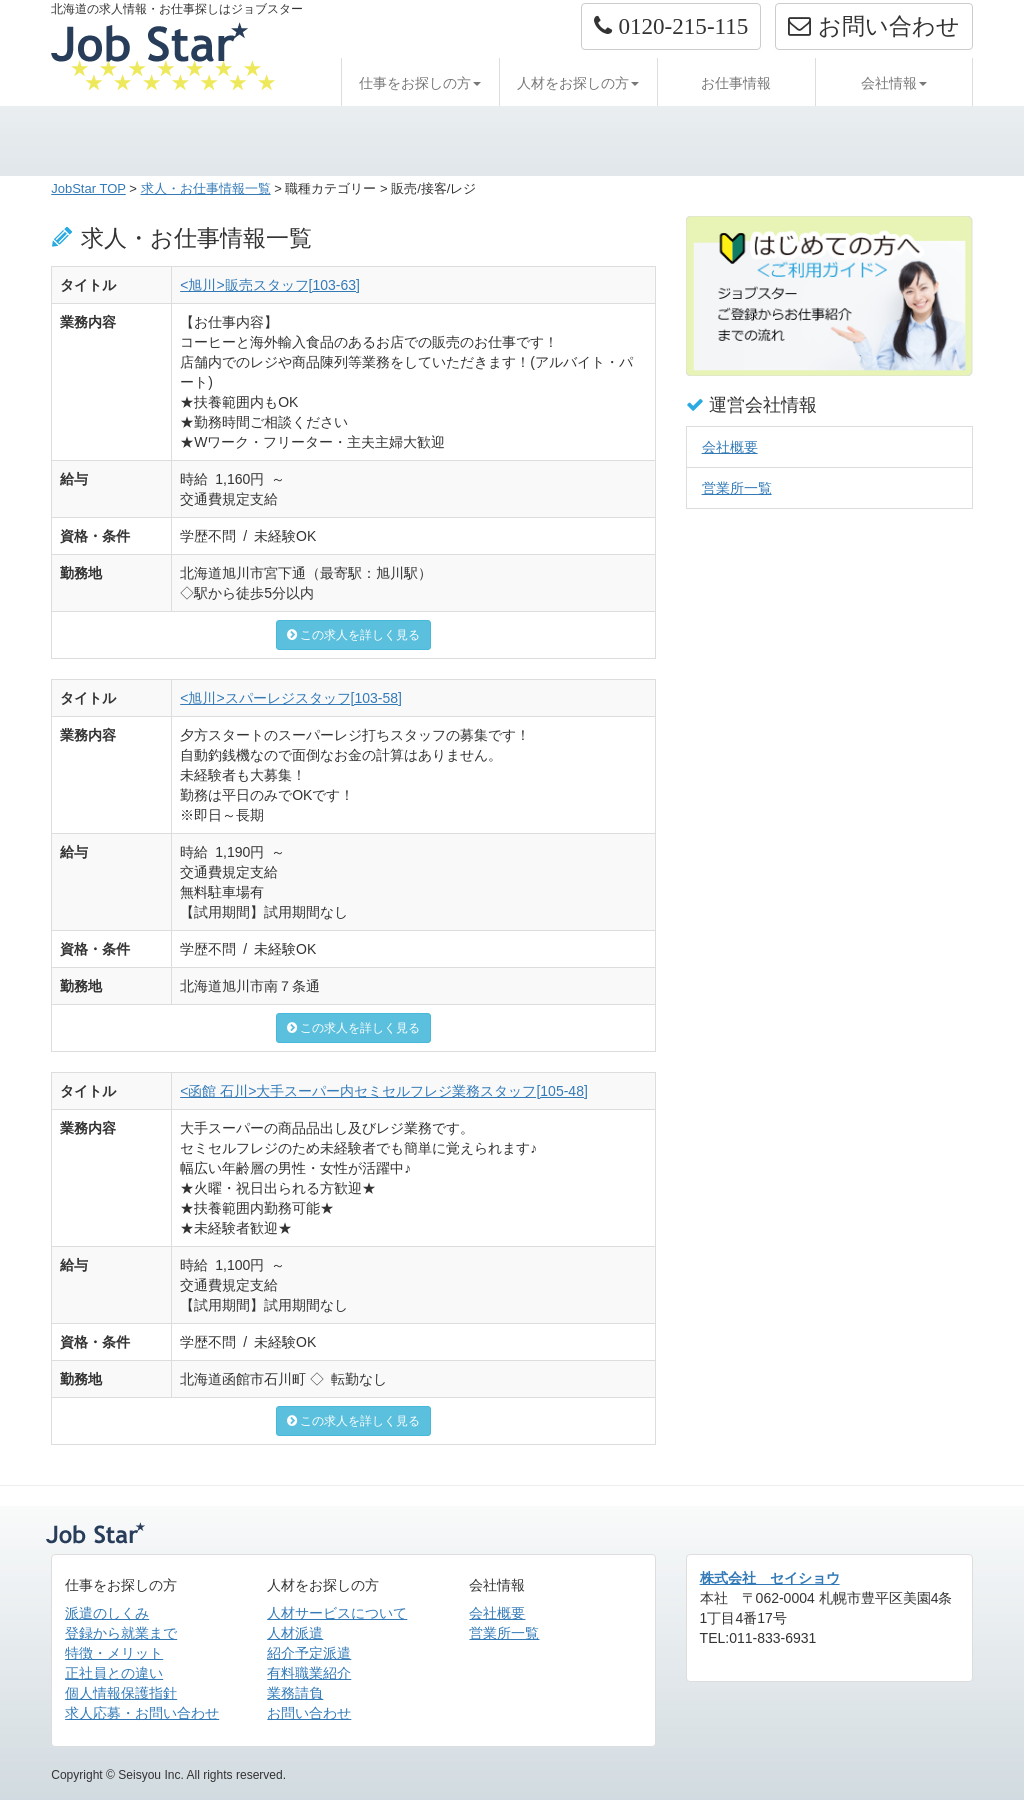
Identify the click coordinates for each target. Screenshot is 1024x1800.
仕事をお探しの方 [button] (420, 83)
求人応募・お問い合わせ (142, 1713)
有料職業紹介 (309, 1673)
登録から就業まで (121, 1633)
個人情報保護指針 (121, 1693)
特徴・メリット (114, 1653)
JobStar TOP (88, 188)
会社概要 (730, 447)
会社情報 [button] (894, 83)
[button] (671, 26)
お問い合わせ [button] (873, 26)
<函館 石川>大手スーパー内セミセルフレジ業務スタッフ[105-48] (384, 1091)
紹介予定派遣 (309, 1653)
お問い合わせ (309, 1713)
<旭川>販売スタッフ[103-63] (270, 285)
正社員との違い (114, 1673)
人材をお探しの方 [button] (578, 83)
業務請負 (295, 1693)
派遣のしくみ (107, 1613)
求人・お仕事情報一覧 (206, 188)
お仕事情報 (736, 83)
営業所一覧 (737, 488)
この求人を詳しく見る (353, 635)
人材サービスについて (337, 1613)
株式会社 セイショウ (770, 1578)
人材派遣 (295, 1633)
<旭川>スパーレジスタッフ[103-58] (291, 698)
